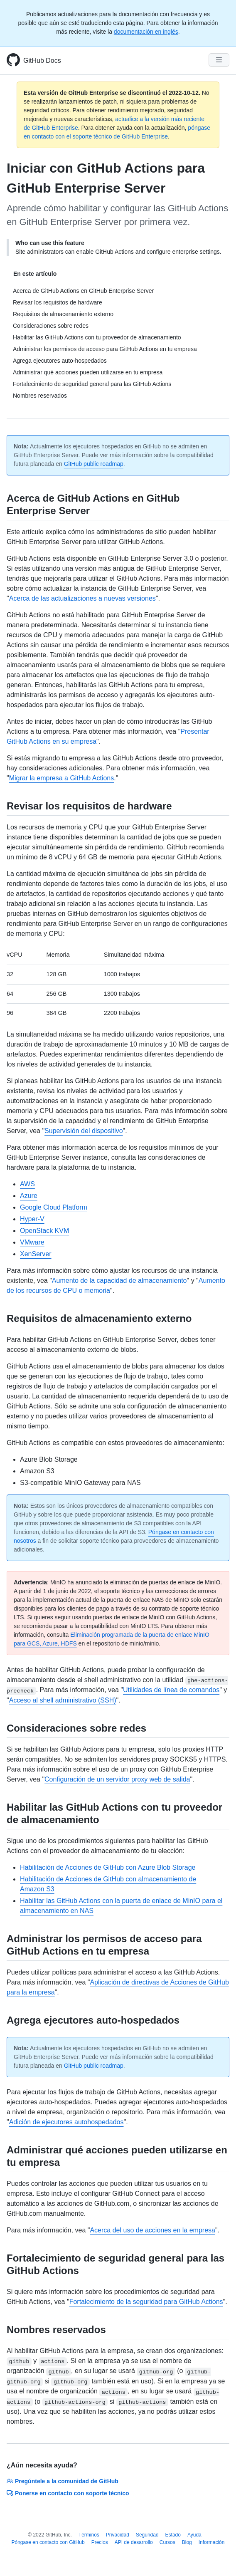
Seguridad (147, 2535)
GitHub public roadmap (93, 463)
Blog (187, 2542)
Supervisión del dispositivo (83, 1130)
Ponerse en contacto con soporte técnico (68, 2493)
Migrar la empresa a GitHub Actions (61, 778)
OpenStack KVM (44, 1230)
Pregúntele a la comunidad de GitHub (62, 2481)
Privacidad (117, 2535)
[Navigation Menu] (219, 60)
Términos (89, 2535)
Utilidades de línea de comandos (171, 1689)
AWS (27, 1184)
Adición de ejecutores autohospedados (66, 2122)
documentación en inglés (146, 31)
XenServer (36, 1253)
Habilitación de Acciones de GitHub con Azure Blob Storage (107, 1867)
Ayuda (194, 2535)
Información (212, 2542)
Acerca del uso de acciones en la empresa (152, 2230)
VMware (32, 1242)
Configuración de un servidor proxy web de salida (117, 1779)
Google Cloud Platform (53, 1207)
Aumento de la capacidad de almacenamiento (119, 1280)
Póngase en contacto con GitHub (48, 2542)
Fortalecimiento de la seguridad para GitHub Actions (146, 2301)
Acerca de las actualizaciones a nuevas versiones (82, 598)
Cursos (167, 2542)
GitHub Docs (42, 60)
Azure (28, 1195)
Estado (173, 2535)
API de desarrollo (134, 2542)
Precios (99, 2542)
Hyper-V (32, 1218)
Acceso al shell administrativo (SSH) (62, 1700)
